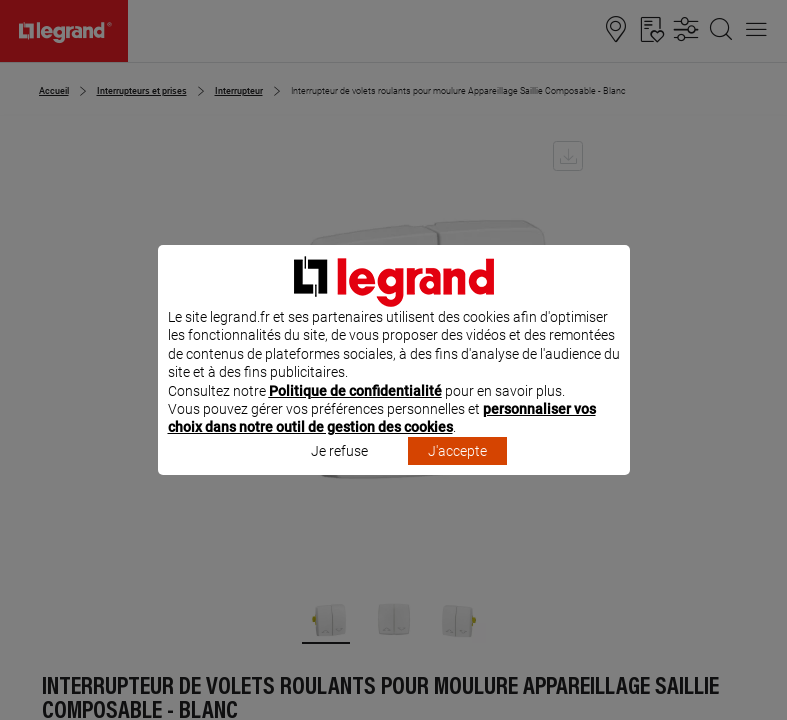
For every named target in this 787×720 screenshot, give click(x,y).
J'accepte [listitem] (457, 477)
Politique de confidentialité (355, 417)
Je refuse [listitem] (339, 477)
